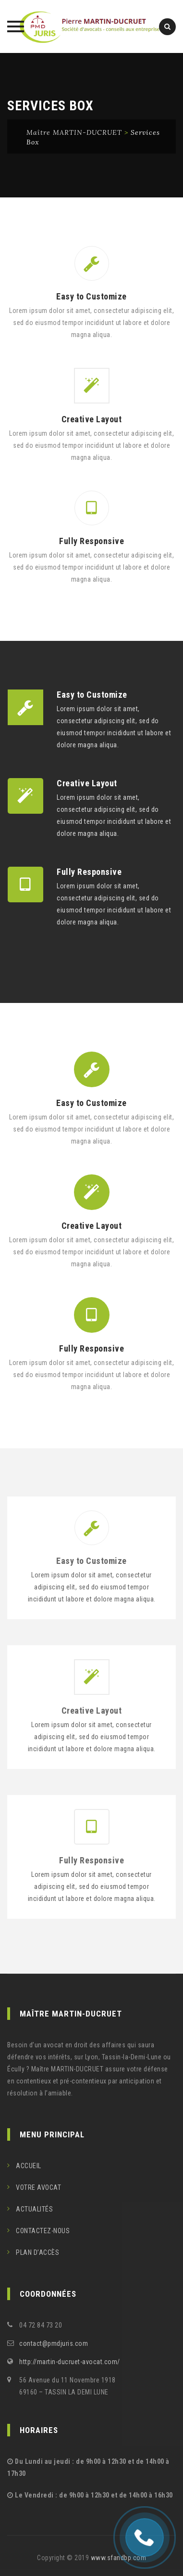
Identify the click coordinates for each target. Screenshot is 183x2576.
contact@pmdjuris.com (53, 2343)
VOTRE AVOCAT (38, 2187)
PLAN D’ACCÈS (37, 2252)
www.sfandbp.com (118, 2558)
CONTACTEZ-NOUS (43, 2231)
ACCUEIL (28, 2166)
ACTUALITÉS (34, 2209)
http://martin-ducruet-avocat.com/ (69, 2362)
